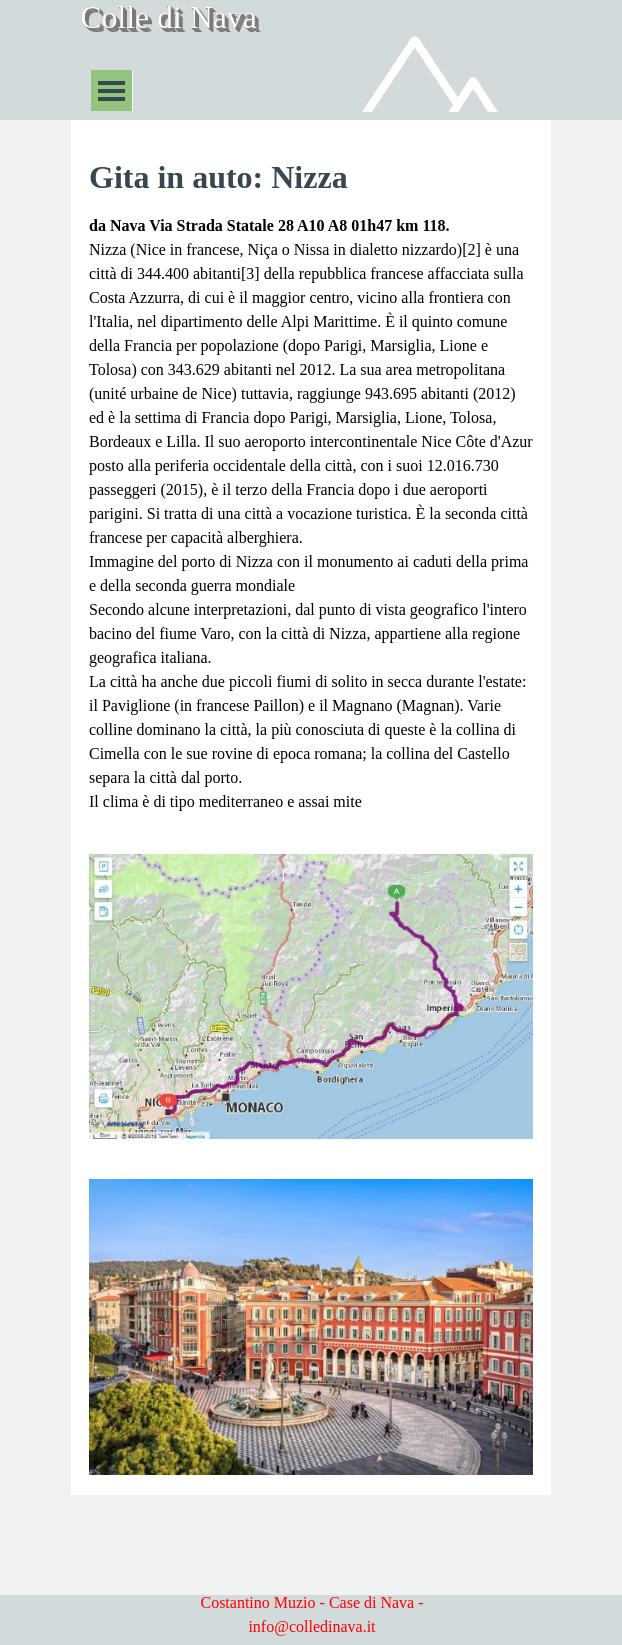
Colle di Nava (168, 17)
